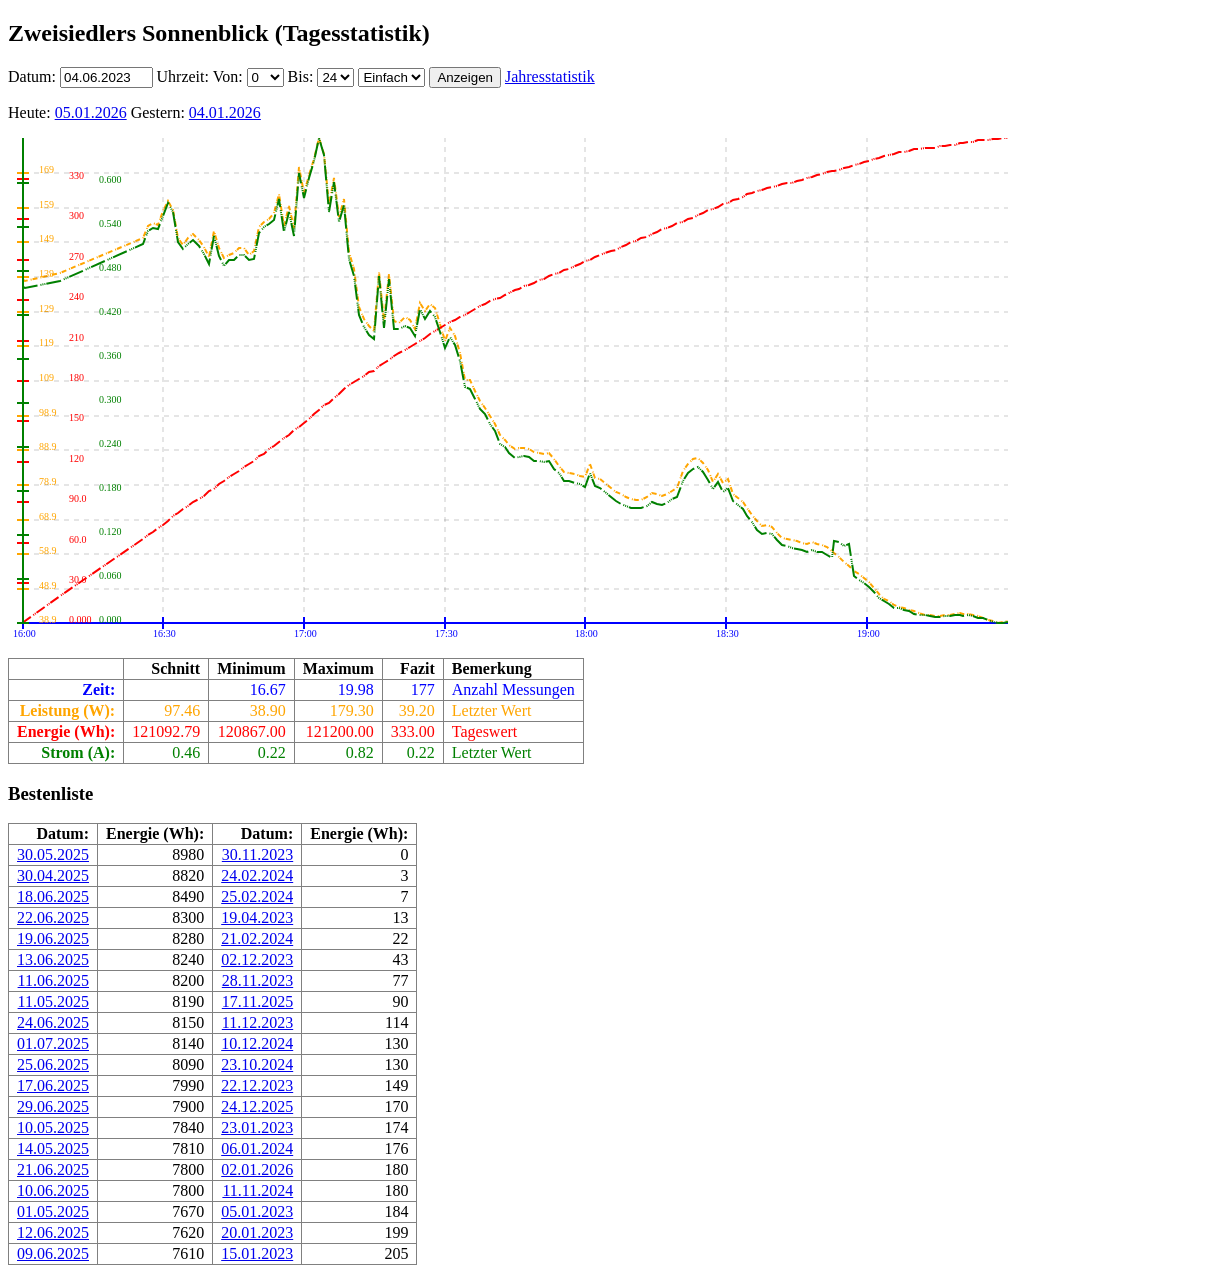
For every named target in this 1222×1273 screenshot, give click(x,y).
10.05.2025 (53, 1127)
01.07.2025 (53, 1043)
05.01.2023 (257, 1211)
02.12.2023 (257, 959)
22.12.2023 (257, 1085)
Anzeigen (465, 77)
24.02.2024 (257, 875)
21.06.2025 (53, 1169)
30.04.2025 (53, 875)
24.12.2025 (257, 1106)
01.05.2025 (53, 1211)
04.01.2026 (225, 112)
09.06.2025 (53, 1253)
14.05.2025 (53, 1148)
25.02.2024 (257, 896)
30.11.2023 (257, 854)
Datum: (34, 76)
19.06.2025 (53, 938)
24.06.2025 (53, 1022)
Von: (230, 76)
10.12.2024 (257, 1043)
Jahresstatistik (550, 76)
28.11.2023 (257, 980)
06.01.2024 (257, 1148)
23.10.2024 (257, 1064)
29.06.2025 (53, 1106)
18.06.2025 (53, 896)
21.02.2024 (257, 938)
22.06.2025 (53, 917)
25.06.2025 (53, 1064)
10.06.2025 (53, 1190)
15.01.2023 (257, 1253)
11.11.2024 (257, 1190)
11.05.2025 (53, 1001)
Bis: (303, 76)
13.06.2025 (53, 959)
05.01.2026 (91, 112)
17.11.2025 (257, 1001)
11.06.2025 (53, 980)
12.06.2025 (53, 1232)
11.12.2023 (257, 1022)
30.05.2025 (53, 854)
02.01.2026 (257, 1169)
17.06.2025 (53, 1085)
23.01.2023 (257, 1127)
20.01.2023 (257, 1232)
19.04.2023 (257, 917)
